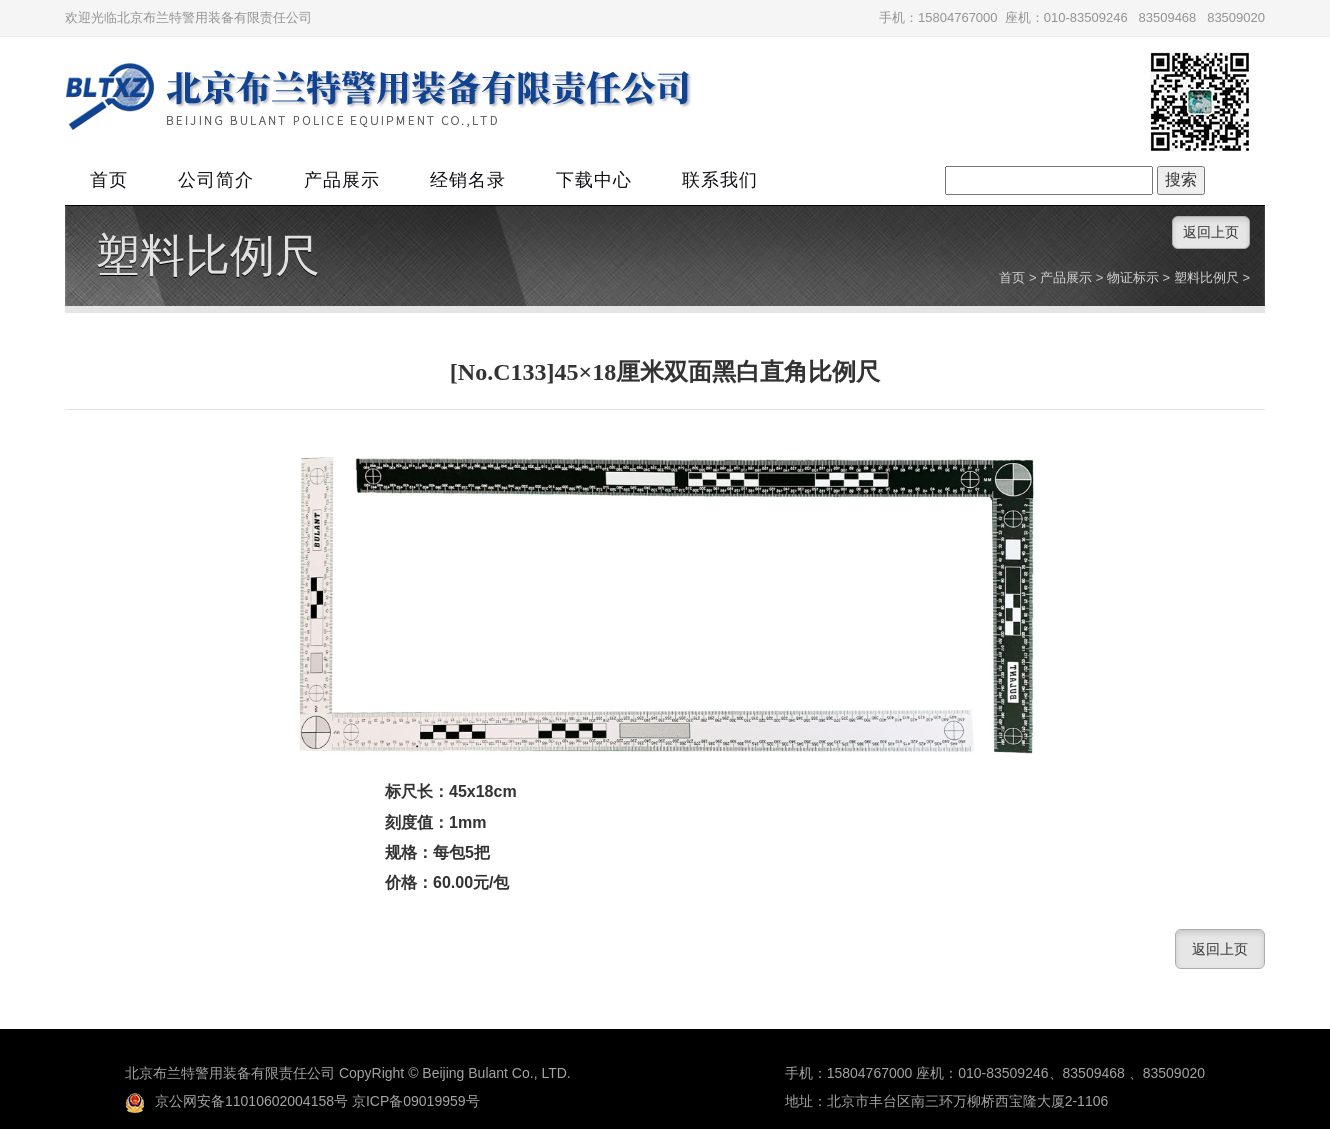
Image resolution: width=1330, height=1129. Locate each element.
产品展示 (342, 180)
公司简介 (216, 180)
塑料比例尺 (207, 256)
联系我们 (720, 180)
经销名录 (468, 180)
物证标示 (1133, 277)
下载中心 (594, 180)
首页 (109, 180)
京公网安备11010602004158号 (236, 1101)
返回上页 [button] (1211, 232)
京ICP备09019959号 (416, 1101)
